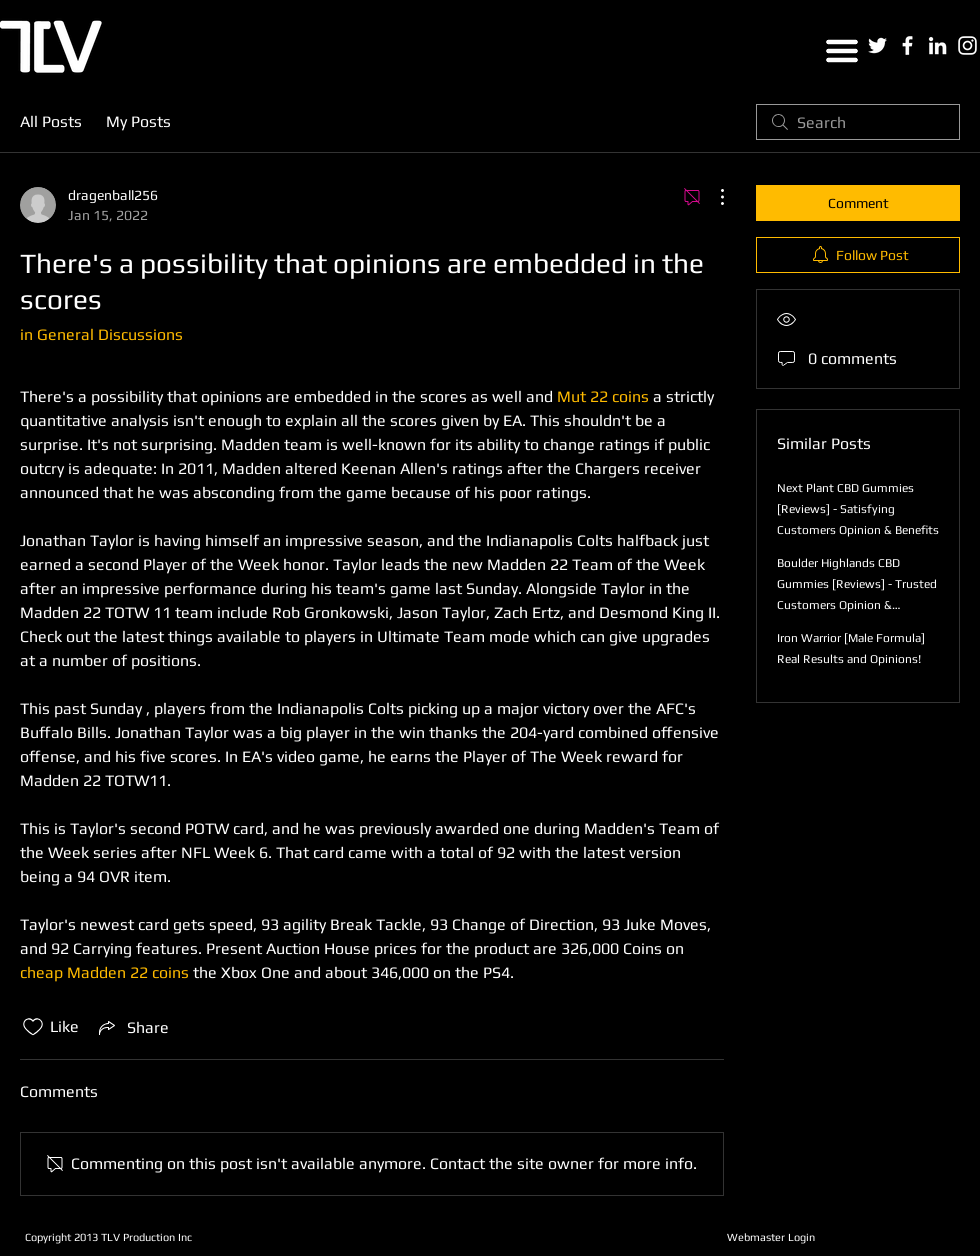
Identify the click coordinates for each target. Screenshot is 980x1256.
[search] (858, 122)
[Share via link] (132, 1027)
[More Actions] (712, 197)
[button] (842, 51)
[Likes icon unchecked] (33, 1027)
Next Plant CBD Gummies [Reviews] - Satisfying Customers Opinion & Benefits (858, 509)
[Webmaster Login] (770, 1237)
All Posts (51, 121)
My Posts (138, 121)
